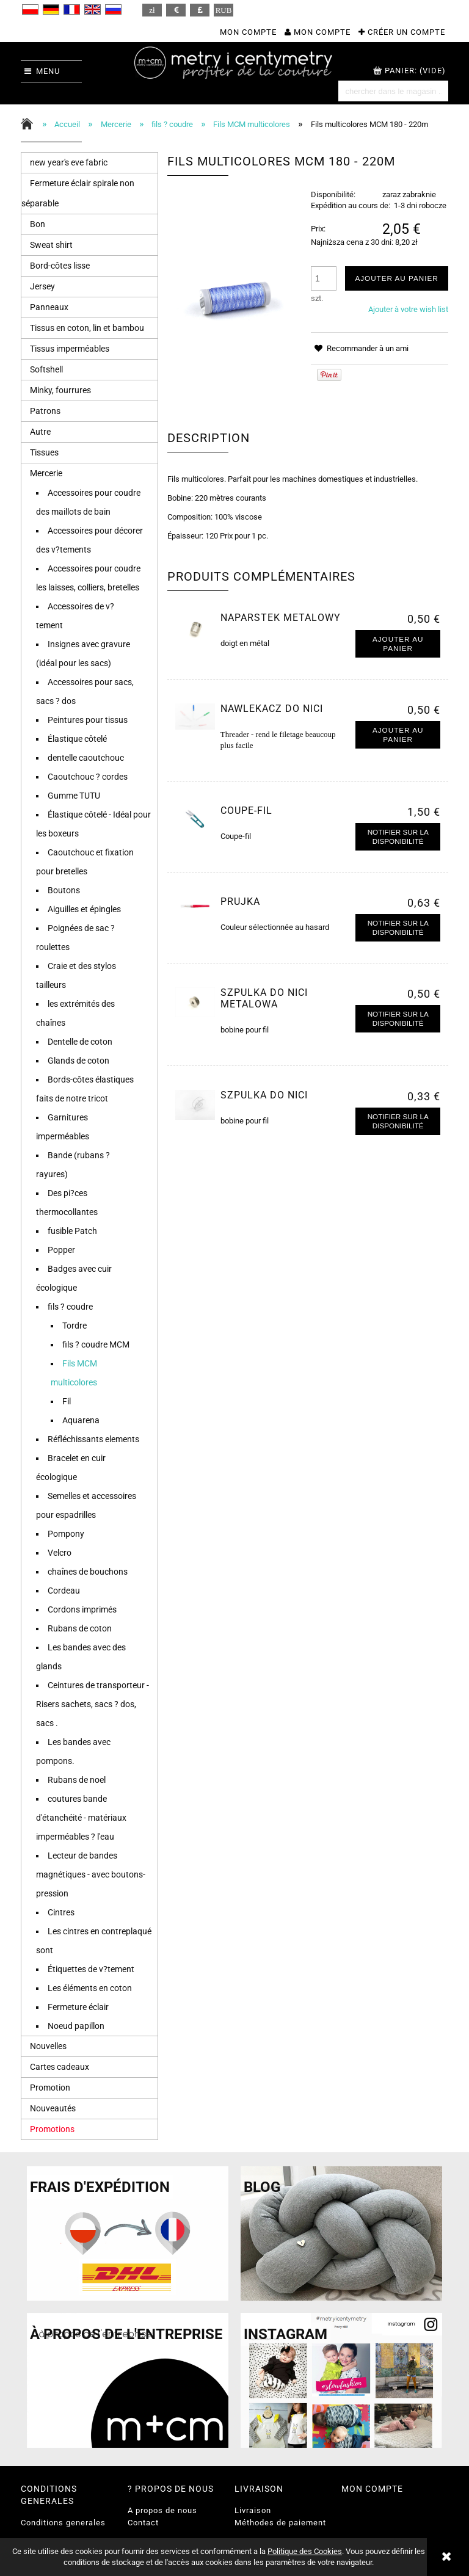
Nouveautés (53, 2108)
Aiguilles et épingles (84, 909)
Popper (61, 1250)
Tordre (74, 1325)
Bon (37, 224)
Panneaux (49, 307)
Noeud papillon (76, 2026)
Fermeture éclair (78, 2007)
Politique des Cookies (304, 2551)
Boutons (64, 890)
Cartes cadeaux (59, 2067)
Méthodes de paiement (280, 2522)
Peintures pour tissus (88, 720)
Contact (143, 2522)
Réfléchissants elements (93, 1439)
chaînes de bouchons (88, 1571)
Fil (66, 1401)
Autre (40, 432)
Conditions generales (63, 2522)
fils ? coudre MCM (95, 1344)
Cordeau (64, 1590)
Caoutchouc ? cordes (88, 777)
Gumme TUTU (74, 795)
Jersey (42, 286)
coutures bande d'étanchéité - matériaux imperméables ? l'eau (81, 1817)
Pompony (66, 1534)
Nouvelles (48, 2046)
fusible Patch (72, 1231)
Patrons (45, 411)
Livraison (252, 2510)
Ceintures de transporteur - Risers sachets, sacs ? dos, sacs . (92, 1704)
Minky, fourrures (60, 390)
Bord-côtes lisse (60, 265)
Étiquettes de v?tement (91, 1969)
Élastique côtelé (77, 739)
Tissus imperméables (69, 349)
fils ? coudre (70, 1307)
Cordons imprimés (82, 1609)
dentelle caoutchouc (86, 758)
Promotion (50, 2087)
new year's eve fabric (68, 162)
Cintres (61, 1912)
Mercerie (46, 473)
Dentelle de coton (80, 1042)
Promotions (52, 2129)
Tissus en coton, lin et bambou (87, 328)
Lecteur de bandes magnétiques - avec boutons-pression (90, 1874)
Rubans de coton (80, 1628)
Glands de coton (78, 1060)
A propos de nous (162, 2510)
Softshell (46, 369)
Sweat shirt (51, 245)
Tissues (44, 452)
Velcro (59, 1553)
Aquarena (81, 1420)
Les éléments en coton (90, 1988)
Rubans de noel (77, 1780)
